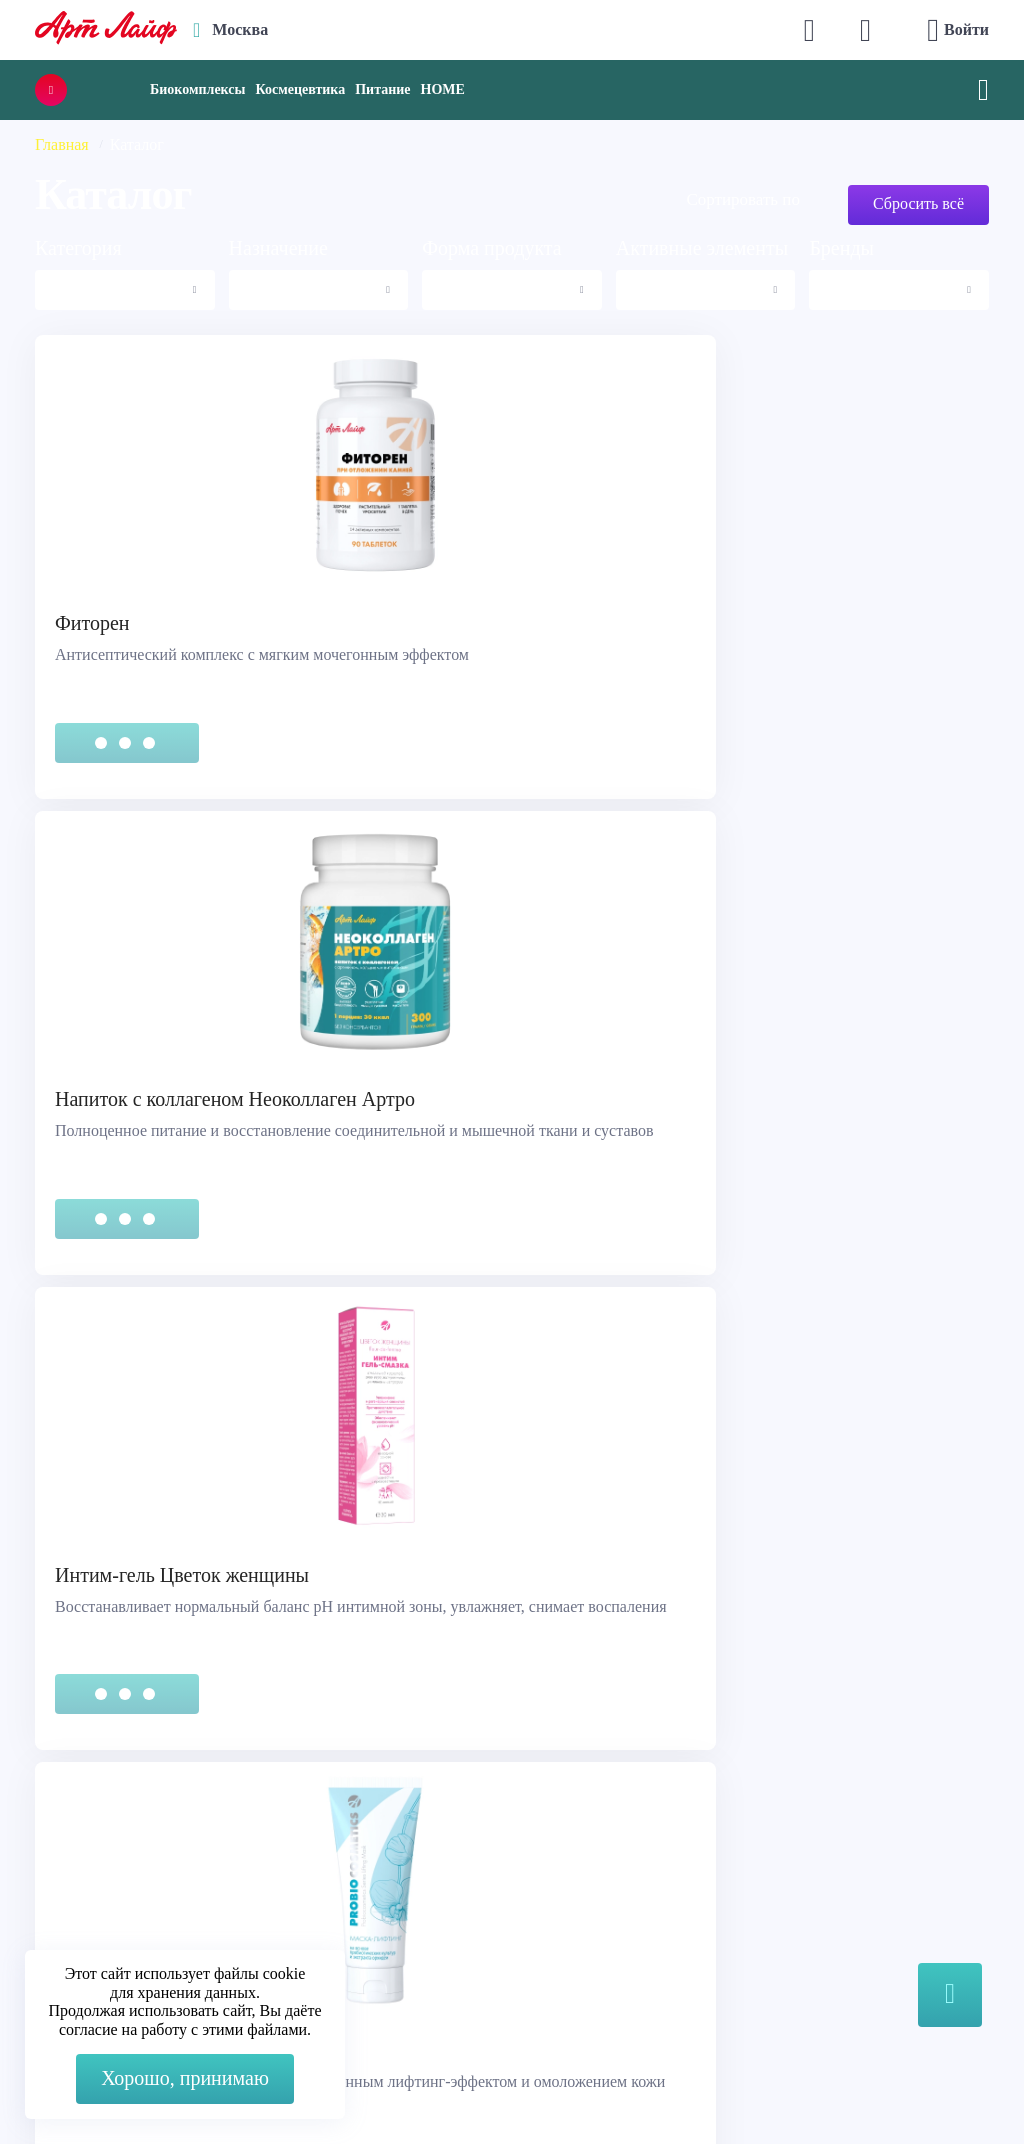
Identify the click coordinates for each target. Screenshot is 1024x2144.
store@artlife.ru (373, 1945)
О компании (575, 1827)
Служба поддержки (112, 1827)
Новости (563, 1877)
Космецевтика (300, 89)
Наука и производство (611, 1902)
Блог (549, 1927)
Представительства (111, 1902)
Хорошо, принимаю (185, 2078)
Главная (62, 144)
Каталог (561, 1852)
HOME (443, 89)
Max (337, 1865)
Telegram (353, 1905)
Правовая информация (123, 1852)
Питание (382, 89)
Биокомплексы (197, 89)
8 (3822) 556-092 (851, 2086)
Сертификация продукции (136, 1877)
